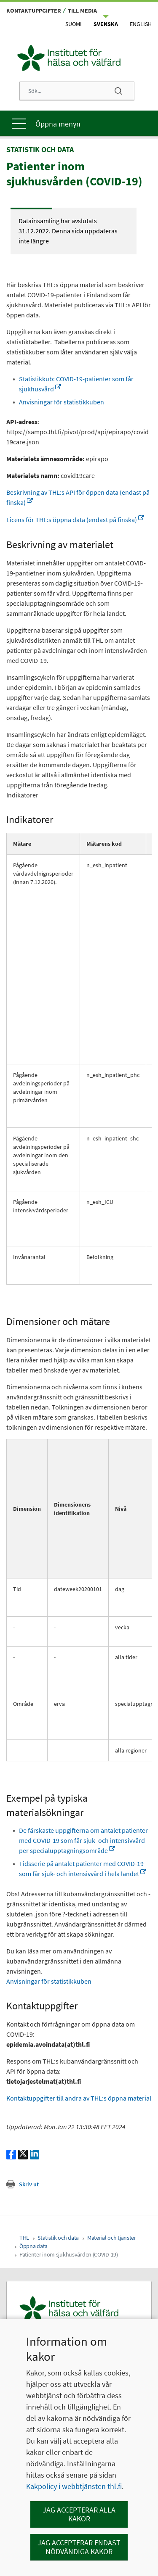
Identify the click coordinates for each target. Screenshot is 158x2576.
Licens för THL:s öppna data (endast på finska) (75, 519)
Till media (82, 10)
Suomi (73, 24)
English (141, 24)
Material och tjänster (111, 2237)
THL (24, 2237)
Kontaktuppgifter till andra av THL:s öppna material (78, 2098)
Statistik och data (58, 2237)
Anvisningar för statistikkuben (61, 402)
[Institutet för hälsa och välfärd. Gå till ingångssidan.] (79, 2309)
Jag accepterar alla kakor (79, 2514)
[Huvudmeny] (79, 123)
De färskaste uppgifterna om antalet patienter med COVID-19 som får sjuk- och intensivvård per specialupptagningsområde (83, 1840)
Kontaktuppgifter (33, 10)
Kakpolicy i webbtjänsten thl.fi (74, 2486)
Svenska (106, 24)
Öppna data (33, 2246)
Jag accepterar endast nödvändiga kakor (79, 2547)
